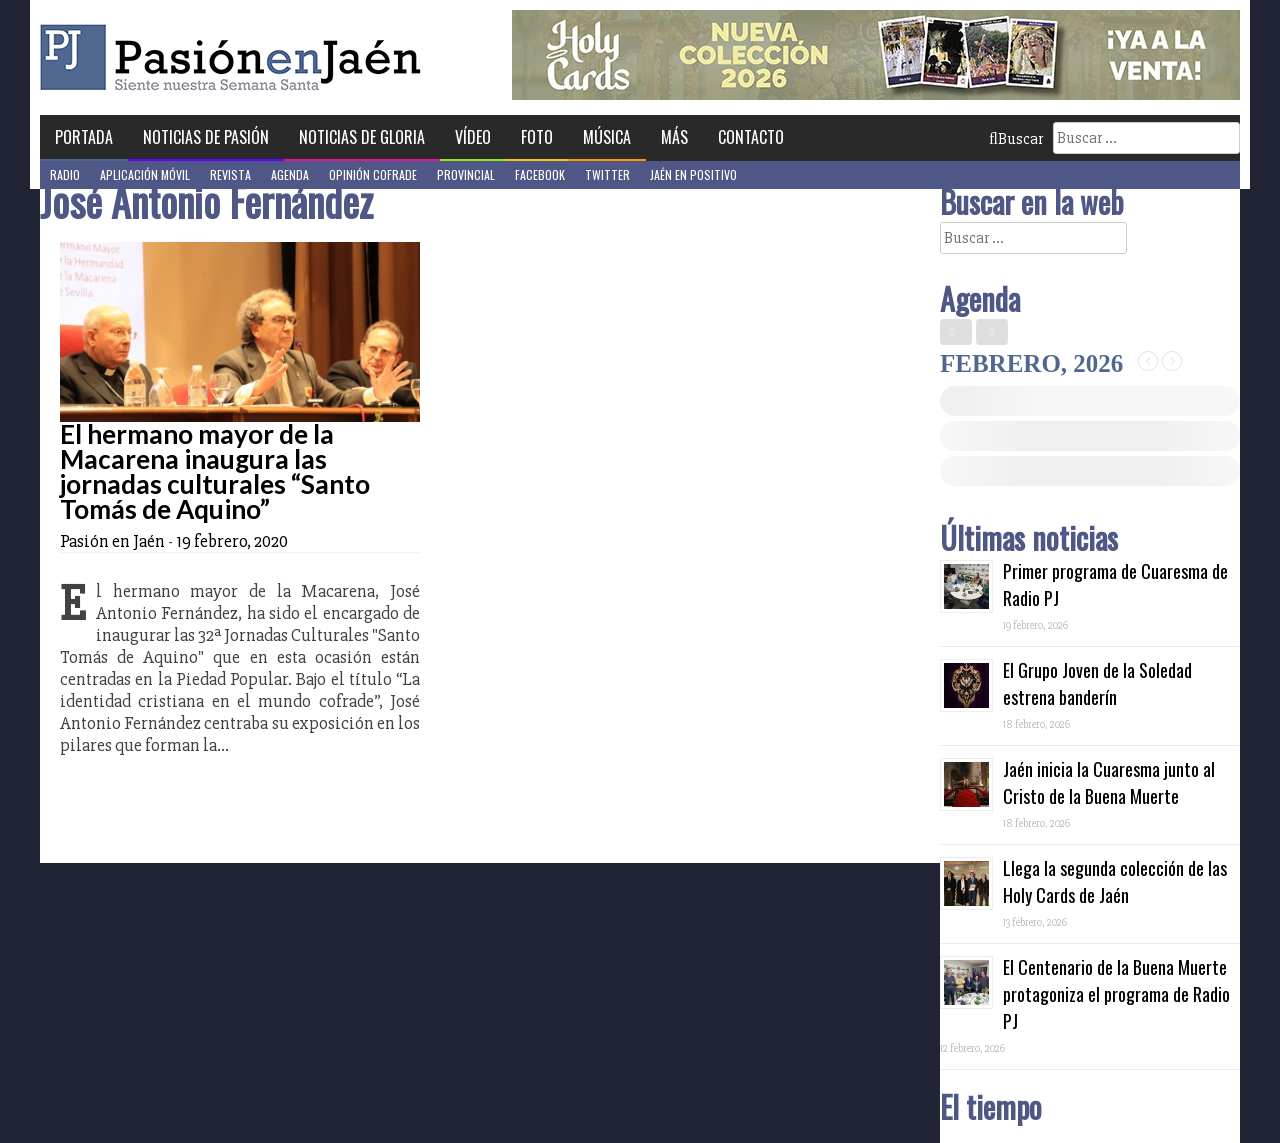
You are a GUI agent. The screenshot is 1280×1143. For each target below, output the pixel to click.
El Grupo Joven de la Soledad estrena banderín (1097, 683)
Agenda (290, 174)
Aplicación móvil (145, 174)
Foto (537, 137)
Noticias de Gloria (362, 137)
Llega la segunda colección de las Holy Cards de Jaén (1115, 881)
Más (674, 137)
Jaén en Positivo (693, 174)
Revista (230, 174)
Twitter (607, 174)
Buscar (1016, 139)
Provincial (466, 174)
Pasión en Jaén (236, 57)
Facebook (540, 174)
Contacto (751, 137)
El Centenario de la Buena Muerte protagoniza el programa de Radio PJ (1116, 994)
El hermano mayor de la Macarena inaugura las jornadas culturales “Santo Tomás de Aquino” (215, 471)
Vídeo (473, 137)
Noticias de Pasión (206, 137)
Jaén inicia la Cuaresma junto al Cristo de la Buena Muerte (1109, 782)
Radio (65, 174)
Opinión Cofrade (373, 174)
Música (607, 137)
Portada (84, 137)
